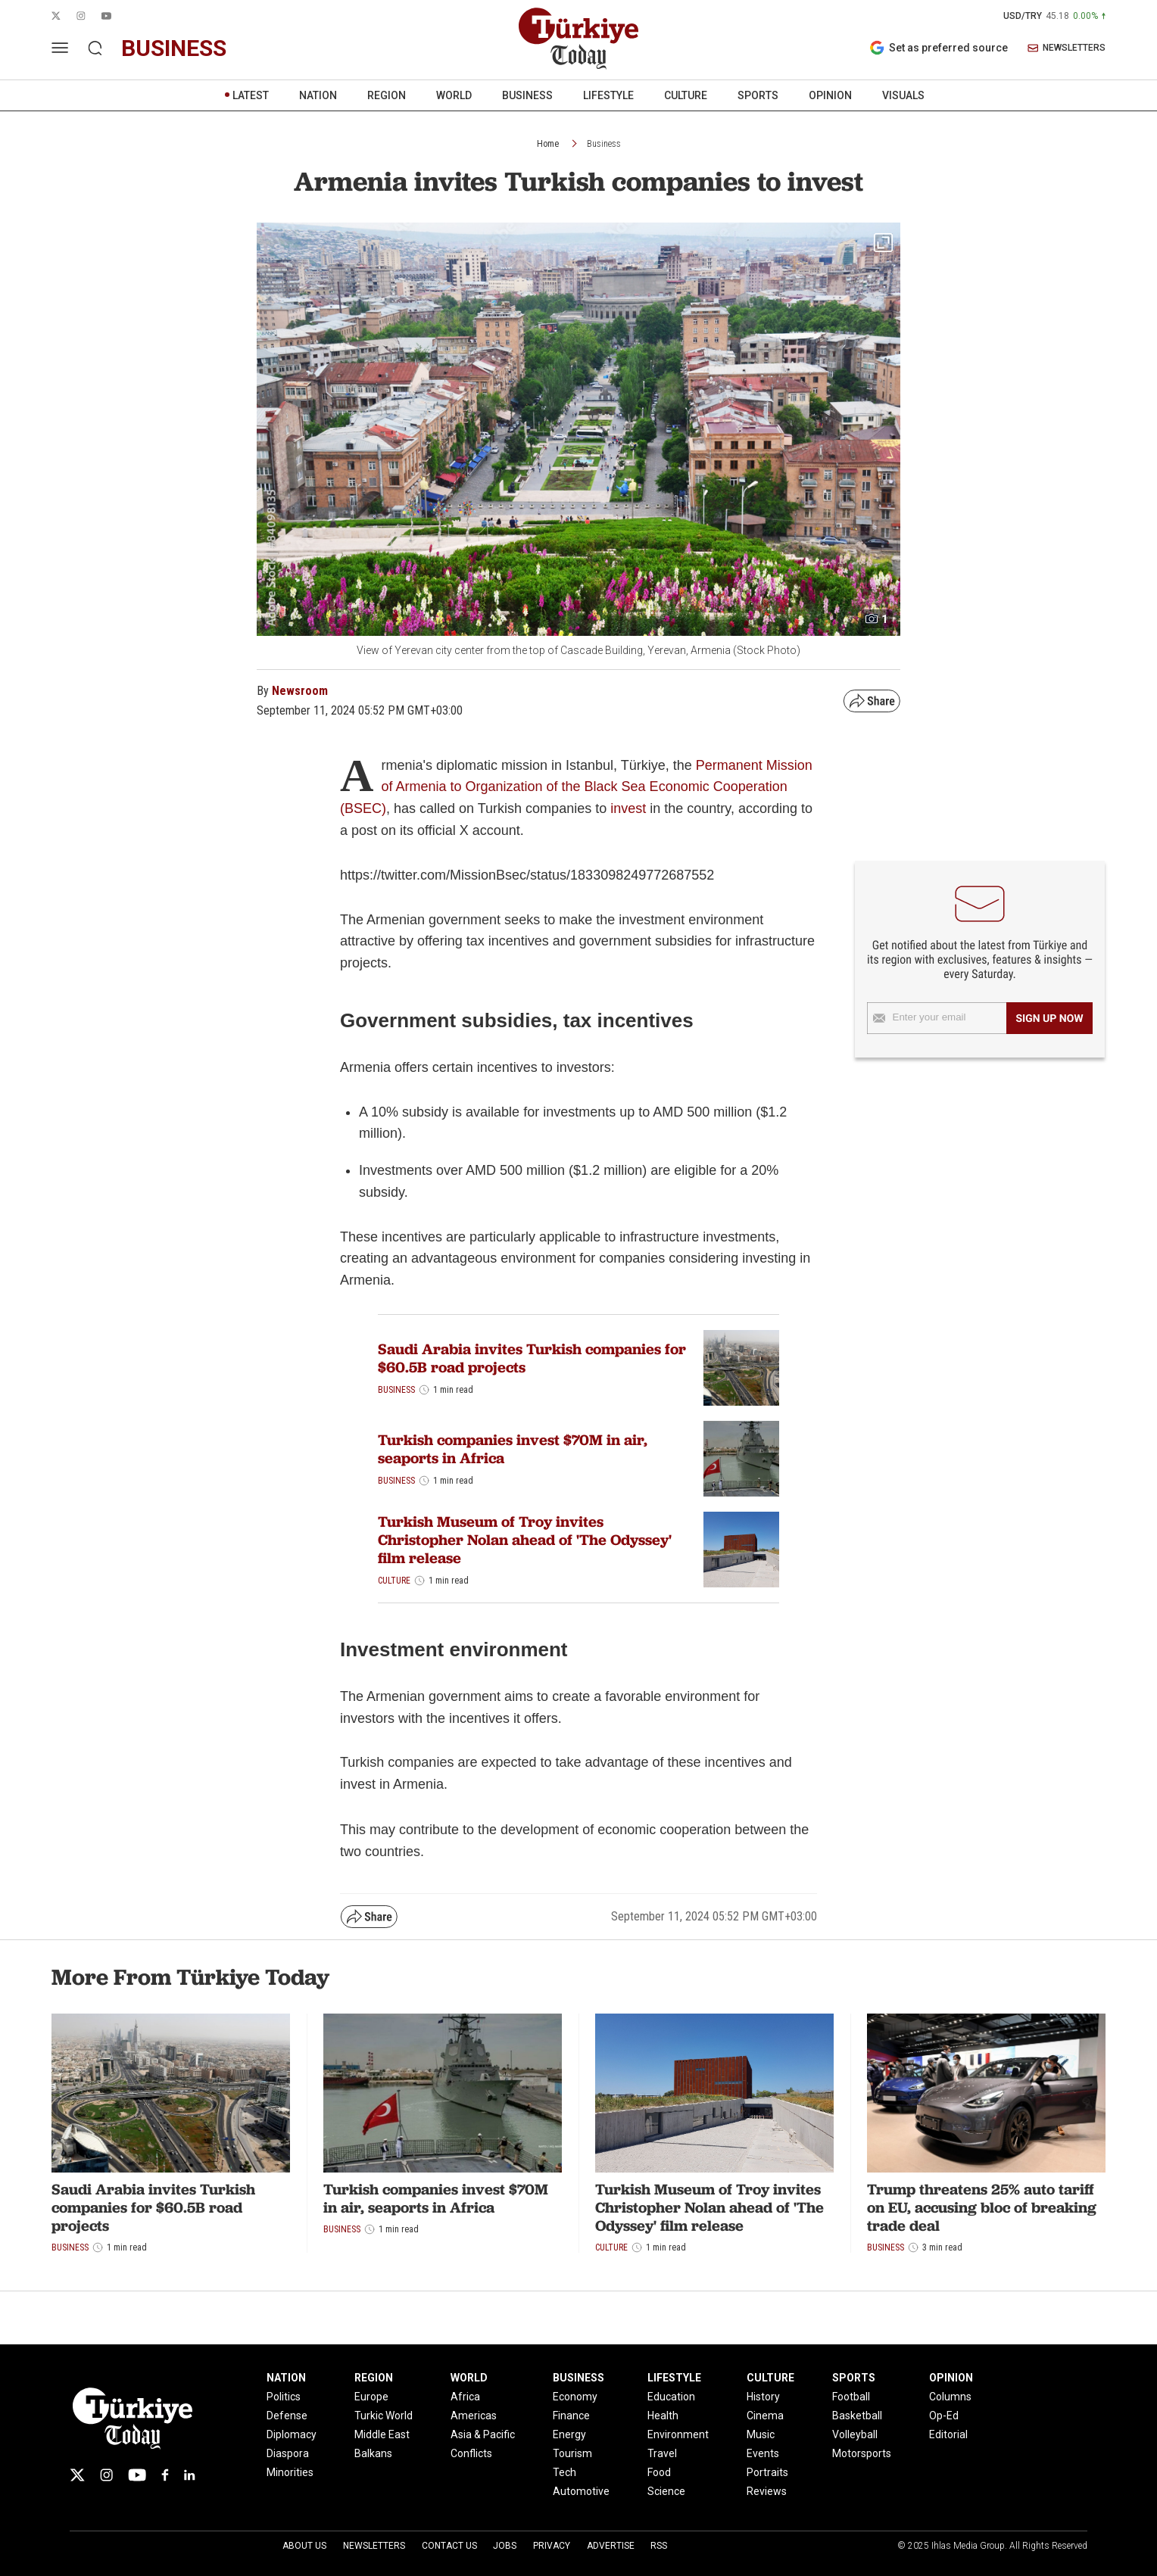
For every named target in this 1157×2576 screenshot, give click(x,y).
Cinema (765, 2415)
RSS (658, 2546)
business (173, 48)
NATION (318, 95)
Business (604, 143)
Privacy (551, 2546)
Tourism (572, 2453)
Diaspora (288, 2453)
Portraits (767, 2472)
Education (671, 2396)
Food (659, 2472)
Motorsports (861, 2453)
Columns (950, 2396)
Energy (569, 2434)
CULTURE (685, 95)
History (763, 2396)
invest (628, 808)
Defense (287, 2415)
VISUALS (903, 95)
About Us (304, 2546)
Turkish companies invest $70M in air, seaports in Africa (512, 1449)
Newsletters (374, 2546)
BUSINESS (527, 95)
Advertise (611, 2546)
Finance (571, 2415)
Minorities (290, 2472)
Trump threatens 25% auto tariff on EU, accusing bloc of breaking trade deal (981, 2207)
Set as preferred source (938, 47)
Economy (575, 2396)
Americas (474, 2415)
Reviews (767, 2491)
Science (666, 2491)
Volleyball (855, 2434)
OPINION (830, 95)
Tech (564, 2472)
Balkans (373, 2453)
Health (662, 2415)
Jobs (504, 2546)
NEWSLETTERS (1067, 48)
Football (851, 2396)
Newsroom (300, 691)
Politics (284, 2396)
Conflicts (471, 2453)
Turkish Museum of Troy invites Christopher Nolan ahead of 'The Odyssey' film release (525, 1539)
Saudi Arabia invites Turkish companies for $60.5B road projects (532, 1358)
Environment (678, 2434)
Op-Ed (944, 2415)
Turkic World (383, 2415)
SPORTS (758, 95)
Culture (394, 1580)
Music (761, 2434)
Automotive (581, 2491)
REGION (386, 95)
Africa (465, 2396)
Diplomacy (292, 2434)
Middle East (382, 2434)
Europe (371, 2396)
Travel (662, 2453)
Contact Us (449, 2546)
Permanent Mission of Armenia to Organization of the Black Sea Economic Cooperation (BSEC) (576, 787)
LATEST (250, 95)
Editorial (948, 2434)
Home (548, 143)
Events (763, 2453)
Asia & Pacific (483, 2434)
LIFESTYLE (608, 95)
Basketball (857, 2415)
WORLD (454, 95)
